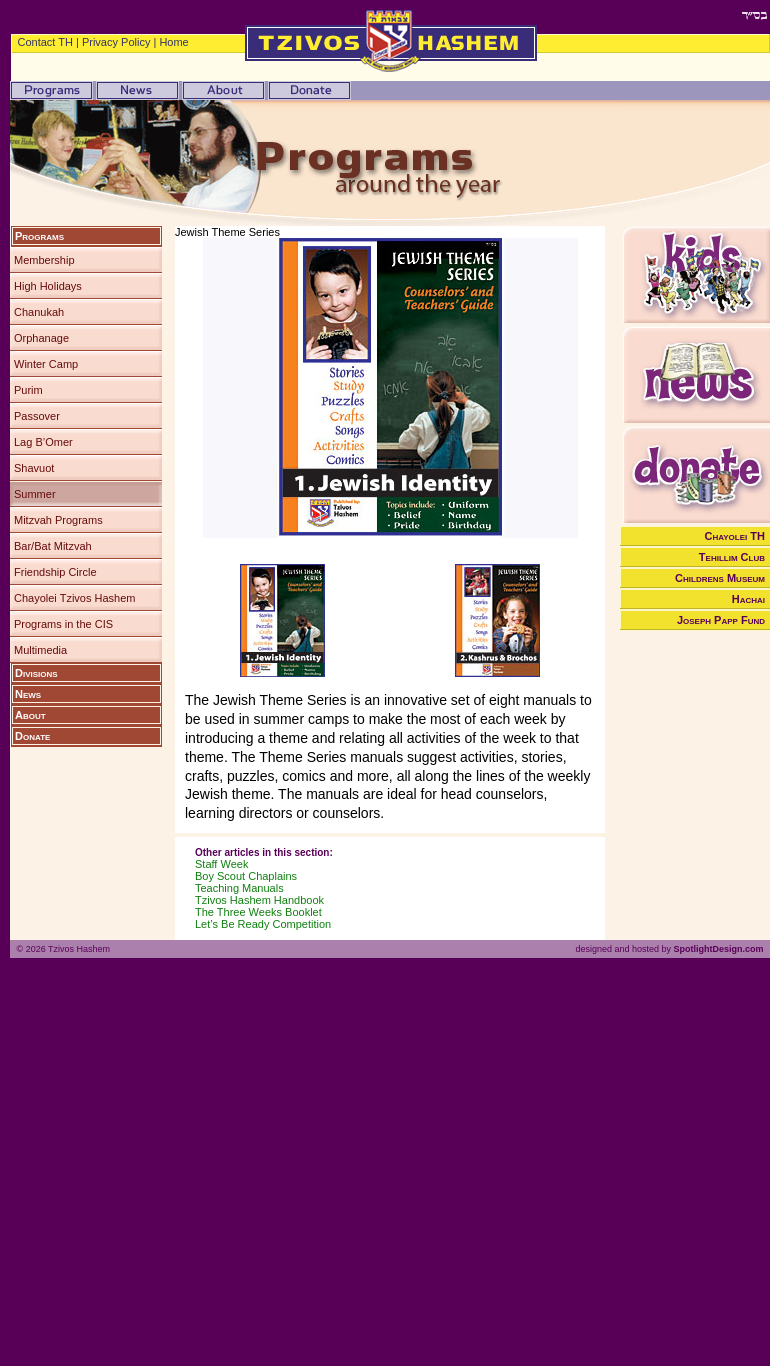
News (28, 694)
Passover (37, 416)
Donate (32, 736)
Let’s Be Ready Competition (263, 924)
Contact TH (45, 42)
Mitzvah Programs (58, 520)
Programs (39, 236)
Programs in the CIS (63, 624)
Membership (44, 260)
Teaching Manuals (239, 888)
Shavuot (34, 468)
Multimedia (40, 650)
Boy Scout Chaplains (246, 876)
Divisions (36, 673)
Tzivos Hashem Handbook (259, 900)
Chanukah (39, 312)
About (30, 715)
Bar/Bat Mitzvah (53, 546)
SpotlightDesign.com (718, 949)
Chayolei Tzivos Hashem (74, 598)
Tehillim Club (732, 557)
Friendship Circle (55, 572)
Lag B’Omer (43, 442)
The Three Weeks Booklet (258, 912)
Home (173, 42)
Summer (35, 494)
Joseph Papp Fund (721, 620)
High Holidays (48, 286)
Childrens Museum (720, 578)
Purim (28, 390)
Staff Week (221, 864)
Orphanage (41, 338)
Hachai (748, 599)
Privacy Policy (116, 42)
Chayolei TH (735, 536)
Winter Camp (46, 364)
